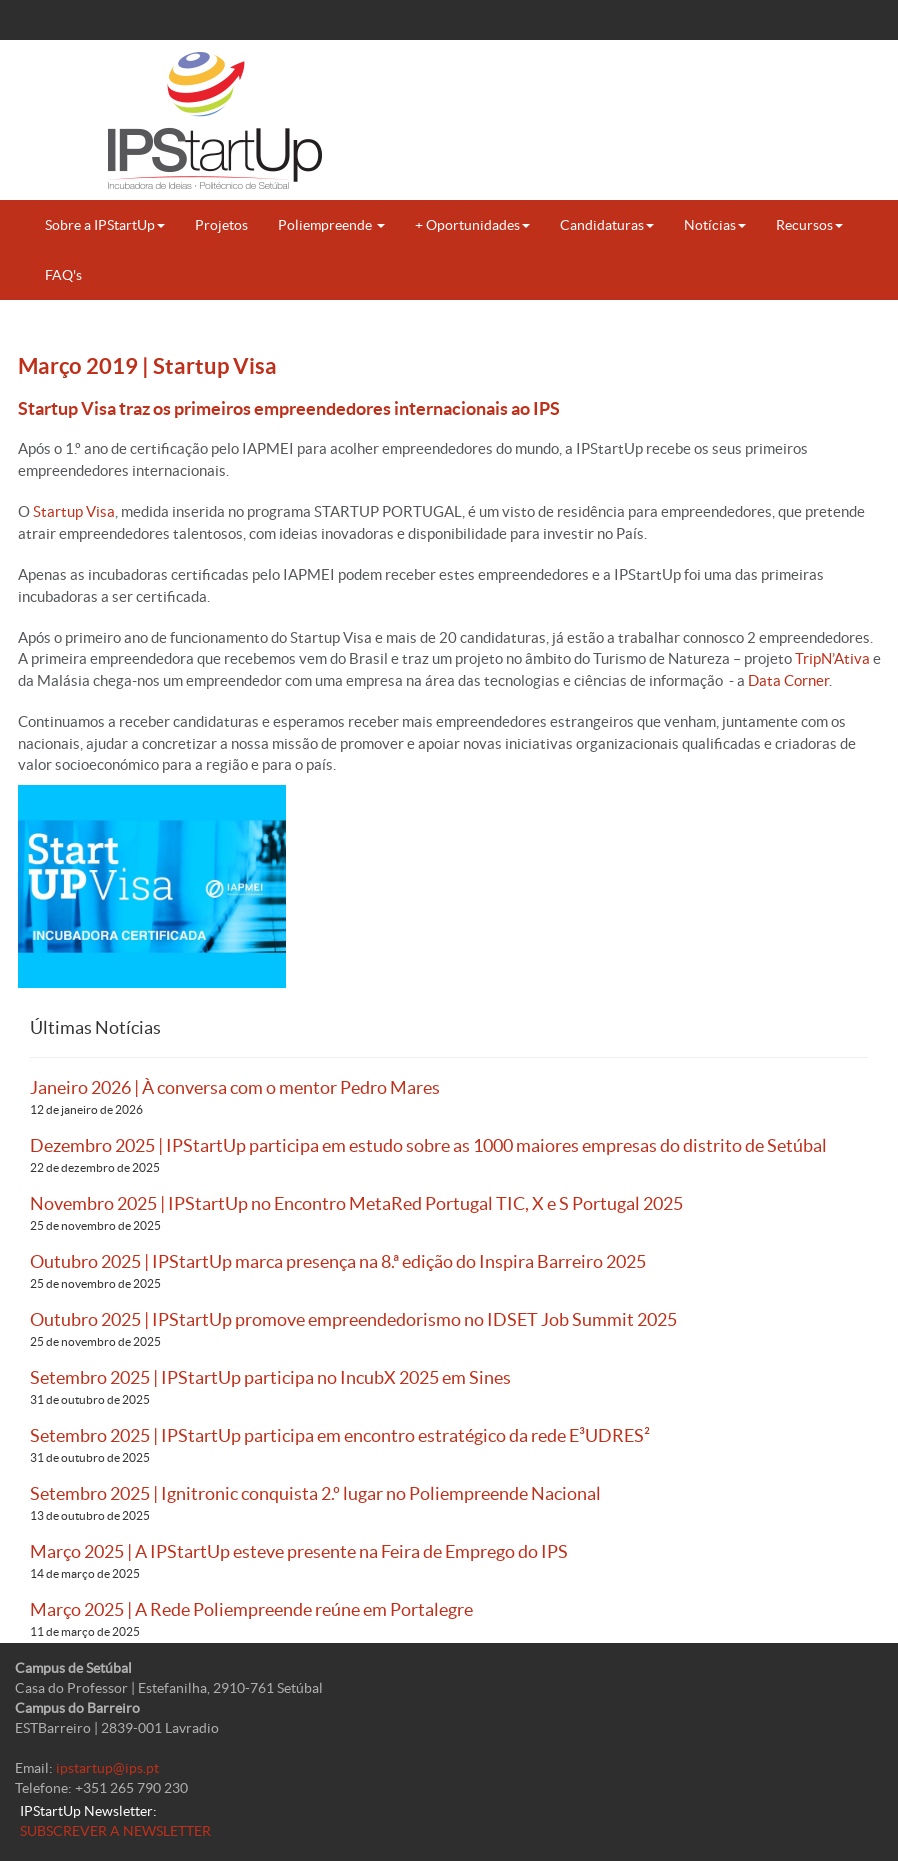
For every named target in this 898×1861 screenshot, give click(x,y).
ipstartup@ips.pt (107, 1768)
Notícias (715, 225)
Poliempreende (331, 225)
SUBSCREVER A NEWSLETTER (115, 1831)
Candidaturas (607, 225)
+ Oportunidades (472, 225)
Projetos (221, 225)
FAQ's (63, 275)
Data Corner (788, 680)
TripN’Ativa (832, 658)
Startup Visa (74, 511)
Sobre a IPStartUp (105, 225)
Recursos (809, 225)
